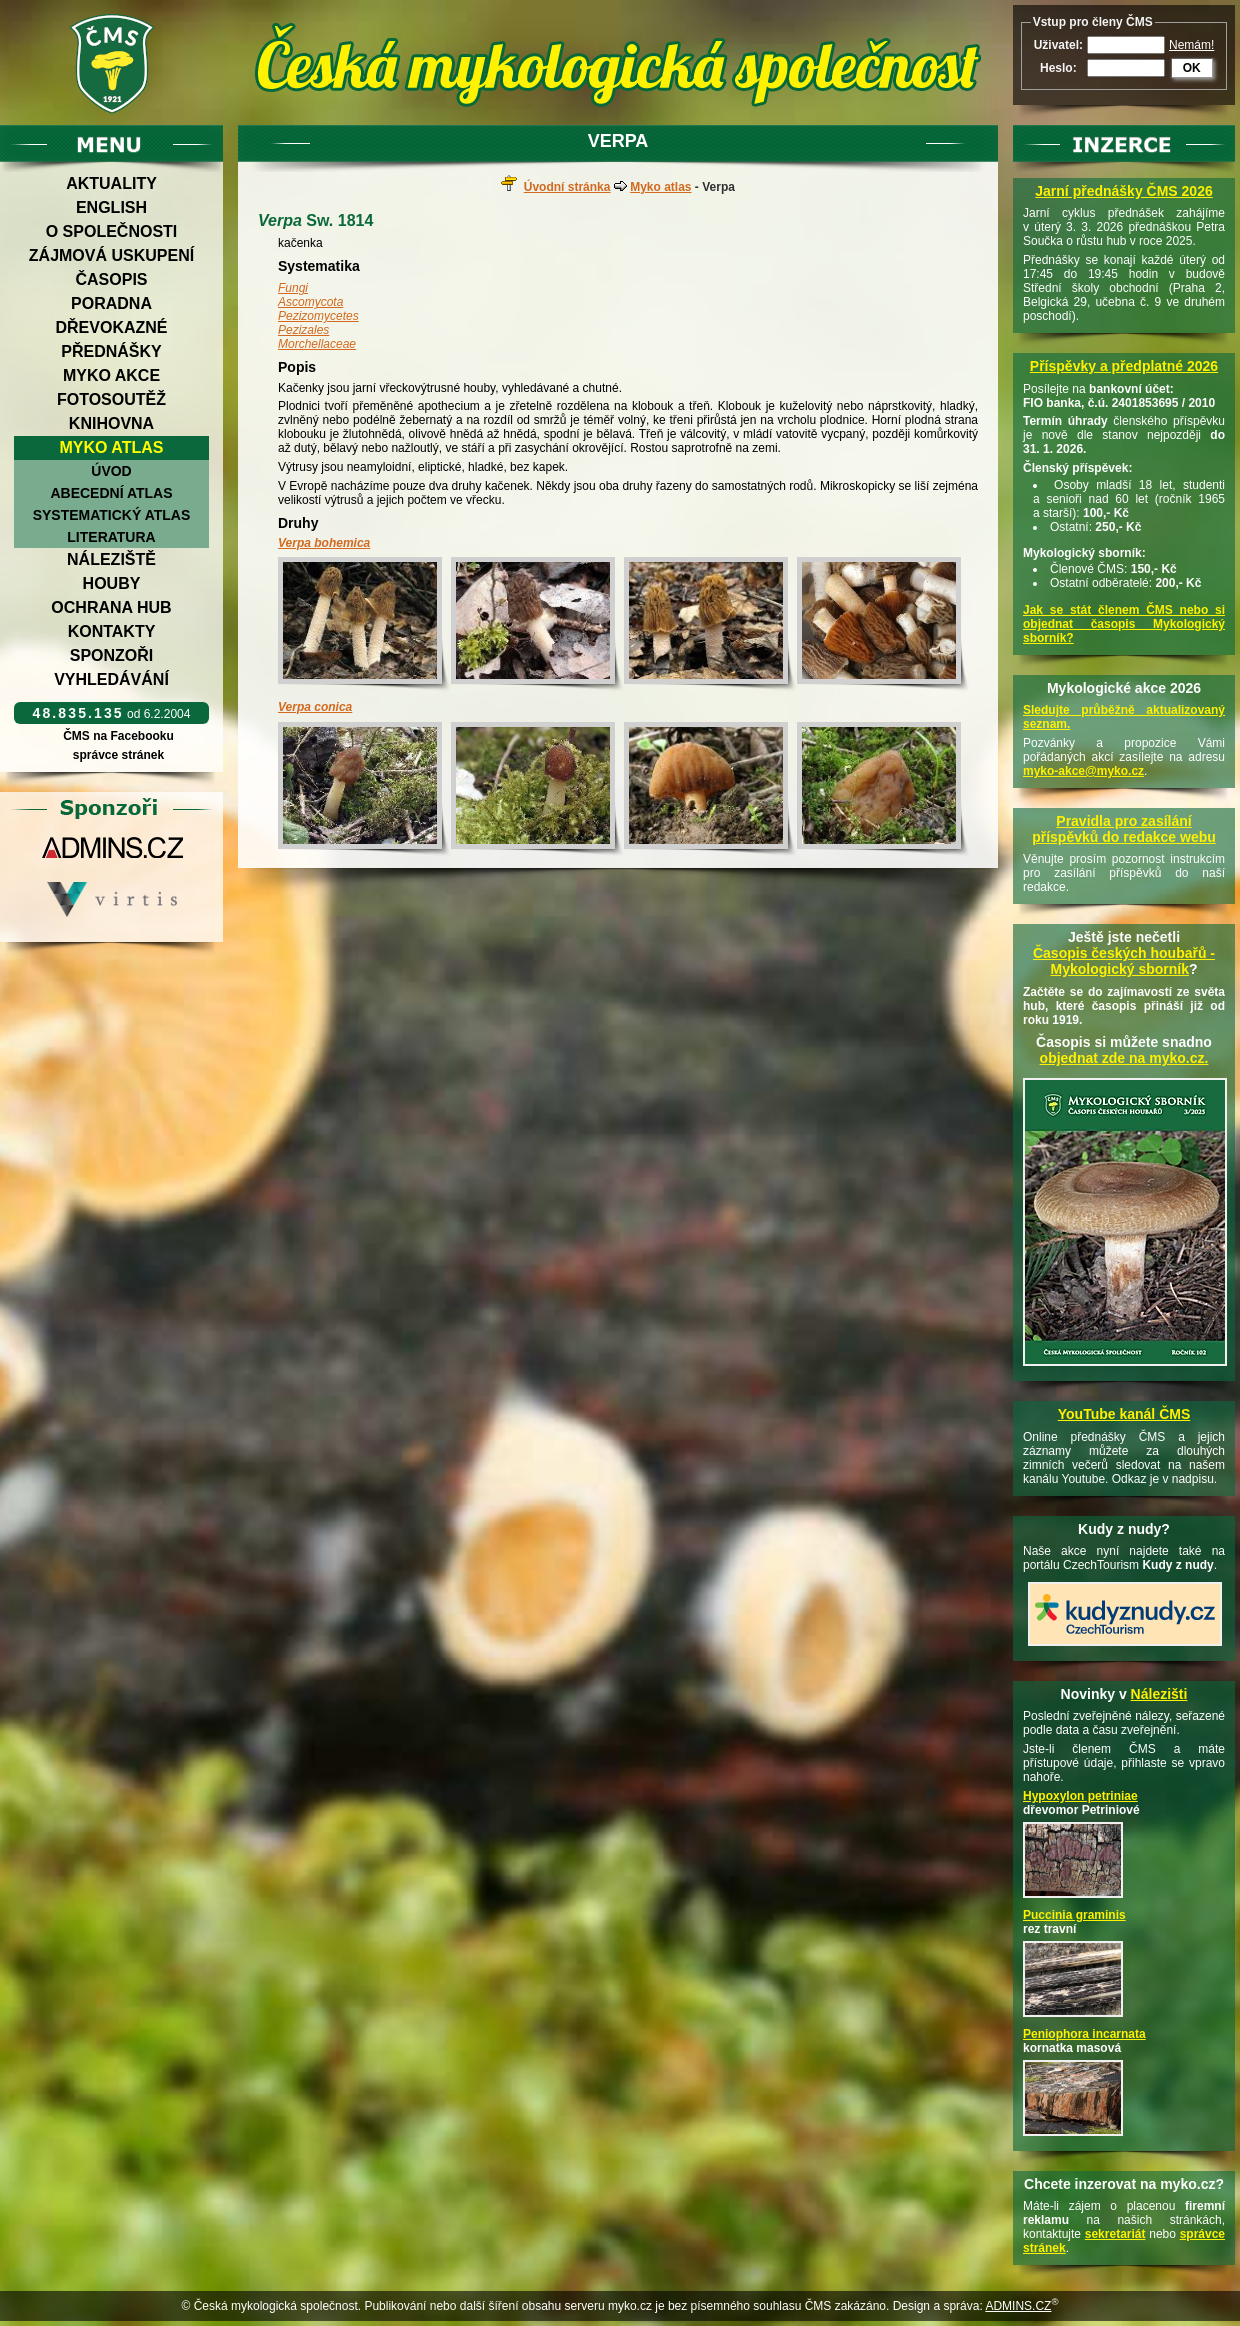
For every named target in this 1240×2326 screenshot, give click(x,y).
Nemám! (1191, 45)
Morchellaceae (317, 344)
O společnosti (112, 231)
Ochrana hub (111, 607)
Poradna (111, 303)
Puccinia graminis (1074, 1915)
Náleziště (111, 559)
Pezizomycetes (318, 316)
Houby (112, 583)
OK (1192, 68)
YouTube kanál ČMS (1124, 1414)
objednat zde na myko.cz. (1124, 1058)
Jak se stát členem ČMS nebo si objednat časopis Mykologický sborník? (1124, 624)
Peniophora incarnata (1084, 2034)
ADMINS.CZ (1018, 2306)
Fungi (293, 288)
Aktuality (111, 183)
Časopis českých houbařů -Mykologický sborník (1124, 961)
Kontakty (112, 631)
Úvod (111, 471)
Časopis (111, 279)
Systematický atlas (112, 515)
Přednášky (111, 351)
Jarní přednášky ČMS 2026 (1123, 191)
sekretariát (1115, 2234)
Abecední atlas (111, 493)
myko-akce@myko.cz (1083, 771)
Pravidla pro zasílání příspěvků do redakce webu (1124, 829)
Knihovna (111, 423)
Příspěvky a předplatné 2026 (1124, 366)
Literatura (111, 537)
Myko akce (111, 375)
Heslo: (1058, 68)
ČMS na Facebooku (118, 736)
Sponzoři (112, 655)
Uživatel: (1058, 45)
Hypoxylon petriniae (1080, 1796)
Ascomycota (310, 302)
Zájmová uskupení (111, 255)
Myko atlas (112, 447)
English (111, 207)
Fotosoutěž (111, 399)
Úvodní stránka (567, 187)
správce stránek (118, 755)
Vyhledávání (111, 679)
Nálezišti (1159, 1694)
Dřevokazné (111, 327)
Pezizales (303, 330)
